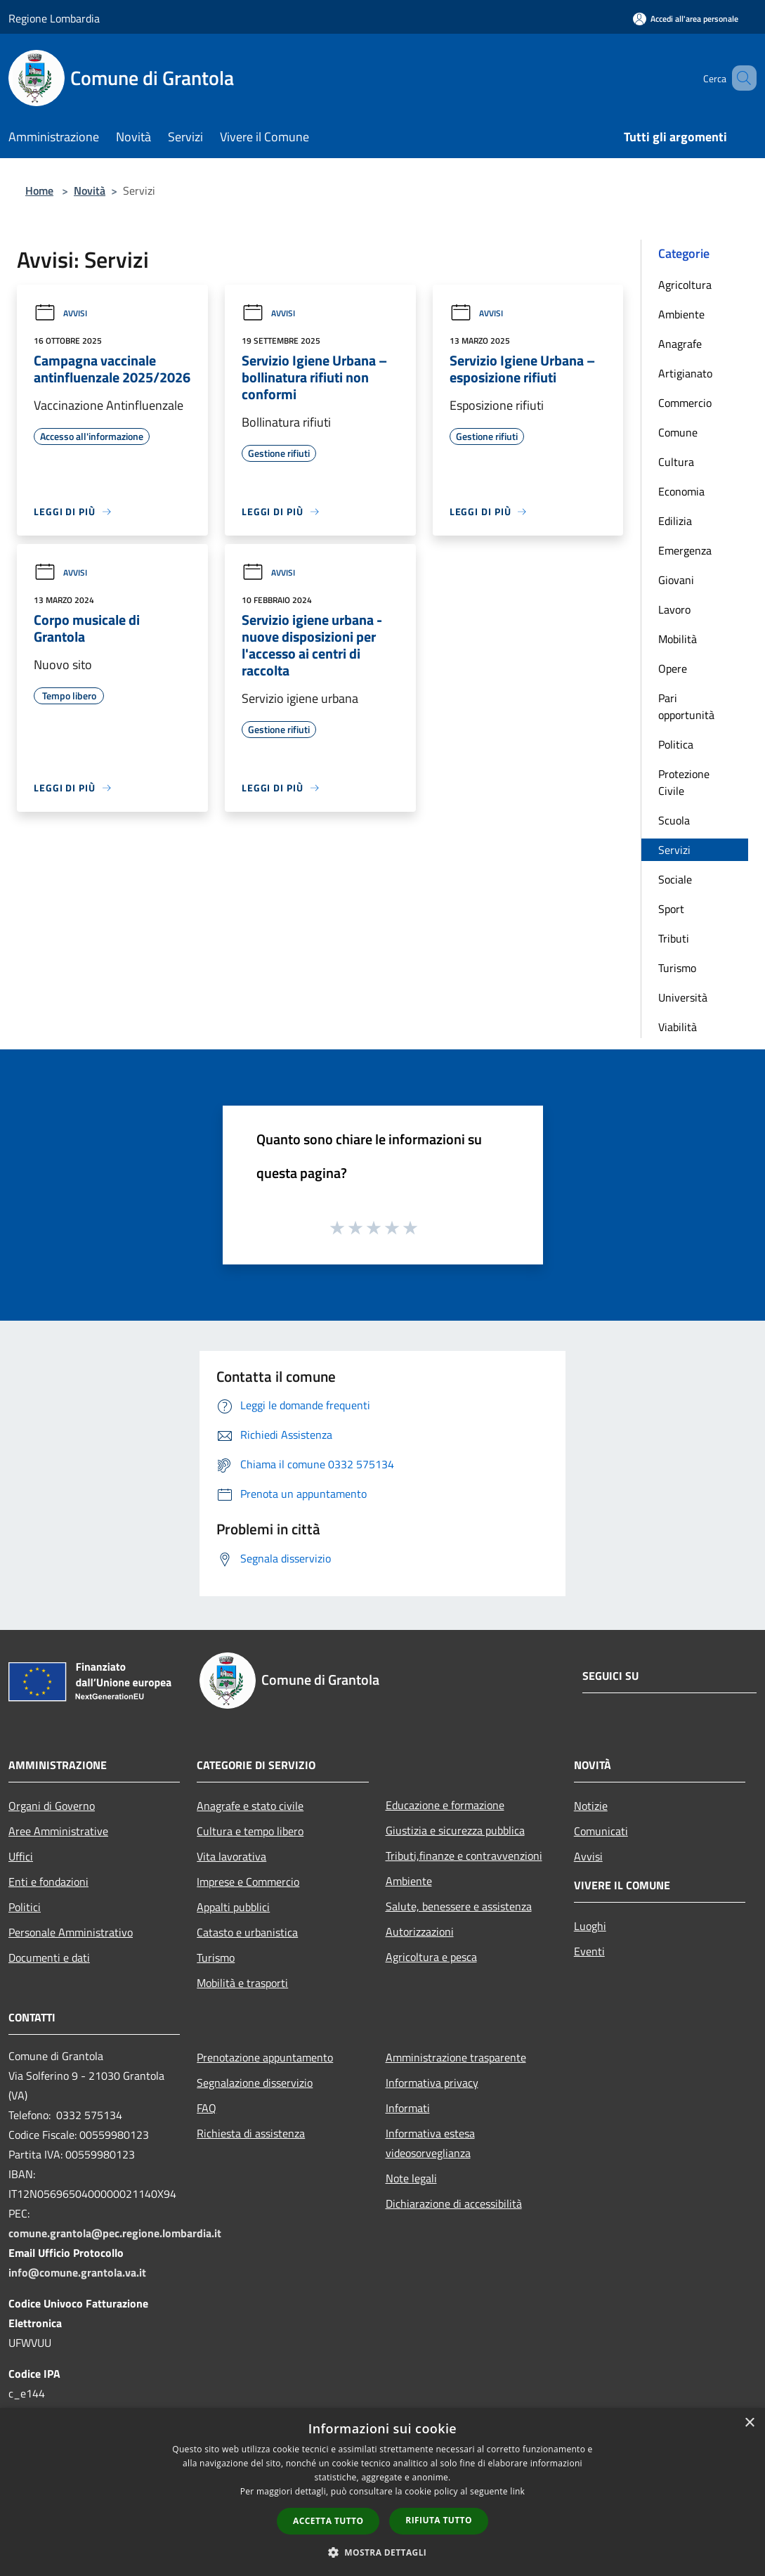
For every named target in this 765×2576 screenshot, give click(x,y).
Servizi (674, 849)
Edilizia (675, 520)
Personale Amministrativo (70, 1932)
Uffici (20, 1856)
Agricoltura (685, 284)
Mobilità (677, 638)
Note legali (411, 2178)
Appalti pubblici (233, 1906)
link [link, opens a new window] (517, 2491)
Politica (675, 744)
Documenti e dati (49, 1957)
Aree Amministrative (58, 1831)
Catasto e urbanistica (247, 1932)
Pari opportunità (686, 706)
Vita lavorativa (231, 1856)
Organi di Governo (51, 1805)
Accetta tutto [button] (328, 2521)
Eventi (589, 1951)
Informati (408, 2107)
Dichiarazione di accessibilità (454, 2203)
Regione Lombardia (54, 18)
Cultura (676, 461)
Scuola (674, 820)
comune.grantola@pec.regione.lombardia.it (114, 2233)
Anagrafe (680, 343)
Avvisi (60, 313)
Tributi (673, 938)
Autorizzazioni (420, 1931)
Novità (89, 190)
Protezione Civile (684, 782)
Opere (672, 668)
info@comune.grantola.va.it (77, 2272)
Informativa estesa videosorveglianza (430, 2143)
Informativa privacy (432, 2082)
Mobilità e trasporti (242, 1982)
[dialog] (382, 2492)
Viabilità (677, 1026)
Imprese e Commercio (248, 1881)
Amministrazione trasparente (456, 2057)
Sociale (675, 879)
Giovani (676, 579)
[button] (383, 2552)
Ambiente (681, 314)
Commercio (685, 402)
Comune (678, 432)
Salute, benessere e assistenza (459, 1906)
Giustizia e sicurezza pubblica (455, 1830)
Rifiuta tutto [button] (438, 2520)
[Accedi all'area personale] (686, 18)
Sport (671, 908)
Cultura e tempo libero (250, 1831)
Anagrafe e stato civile (250, 1805)
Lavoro (674, 609)
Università (682, 997)
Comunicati (601, 1831)
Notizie (591, 1805)
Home (39, 190)
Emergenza (685, 550)
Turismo (677, 967)
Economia (681, 491)
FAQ (206, 2107)
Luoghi (590, 1925)
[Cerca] (740, 78)
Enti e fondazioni (48, 1881)
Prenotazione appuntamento (265, 2057)
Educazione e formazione (445, 1805)
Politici (24, 1906)
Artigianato (685, 373)
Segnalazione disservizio (255, 2082)
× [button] (749, 2423)
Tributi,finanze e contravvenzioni (464, 1855)
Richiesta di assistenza (251, 2133)
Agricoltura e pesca (431, 1956)
